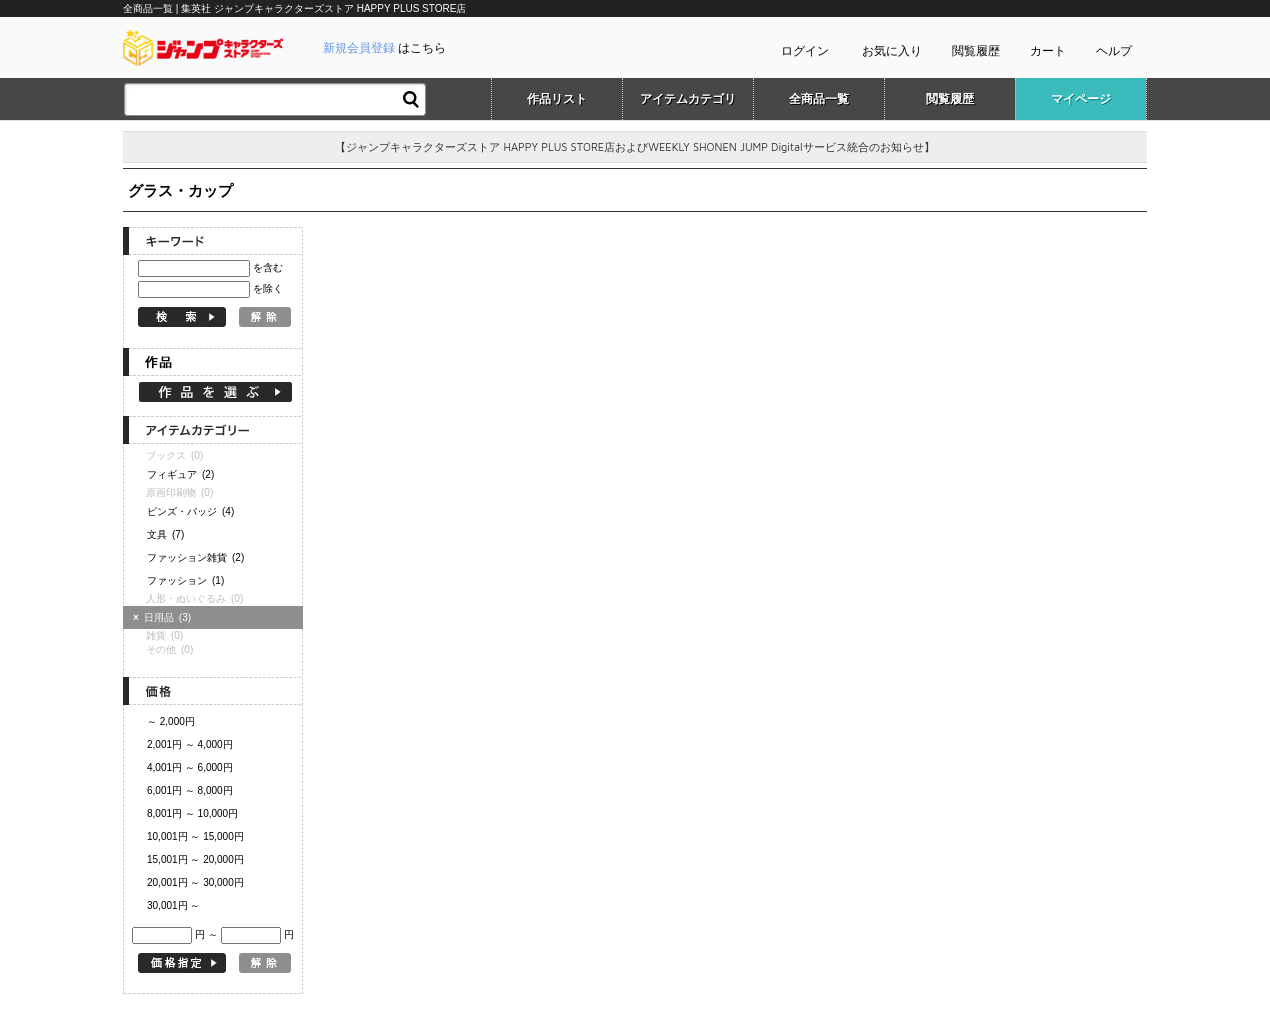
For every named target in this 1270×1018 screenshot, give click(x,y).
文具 (165, 534)
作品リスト (557, 99)
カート (1048, 51)
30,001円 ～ (173, 905)
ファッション (185, 580)
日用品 (164, 617)
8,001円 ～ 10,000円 (192, 813)
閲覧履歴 (976, 51)
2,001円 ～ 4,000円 (190, 744)
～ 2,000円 (171, 721)
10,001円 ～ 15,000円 (195, 836)
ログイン (805, 51)
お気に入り (892, 51)
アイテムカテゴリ (688, 99)
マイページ (1081, 99)
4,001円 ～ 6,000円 (190, 767)
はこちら (384, 48)
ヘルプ (1114, 51)
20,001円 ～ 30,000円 (195, 882)
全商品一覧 (819, 99)
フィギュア (180, 474)
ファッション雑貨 (195, 557)
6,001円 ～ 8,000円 (190, 790)
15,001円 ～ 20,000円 (195, 859)
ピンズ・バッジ (190, 511)
